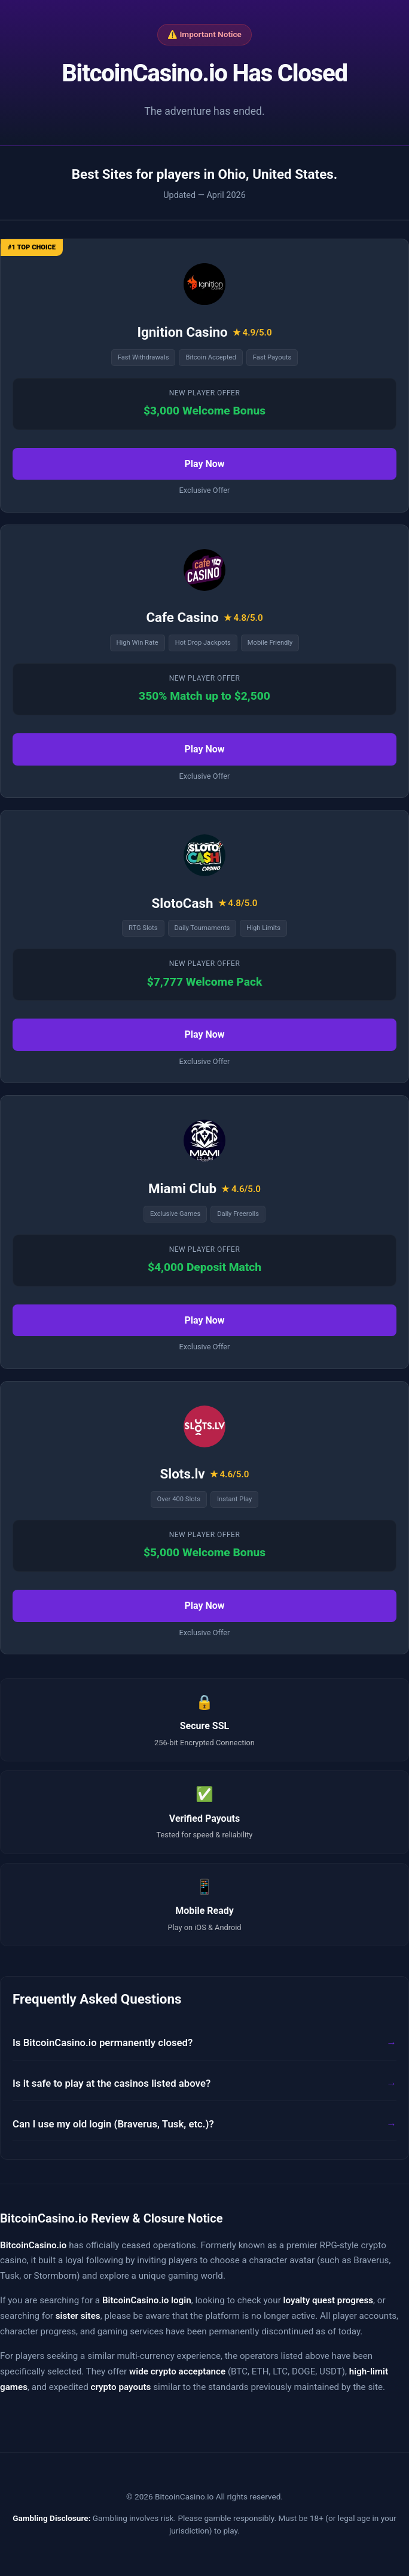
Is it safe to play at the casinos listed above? (111, 2083)
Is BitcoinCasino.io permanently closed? (103, 2042)
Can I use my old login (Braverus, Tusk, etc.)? (113, 2124)
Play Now (204, 464)
